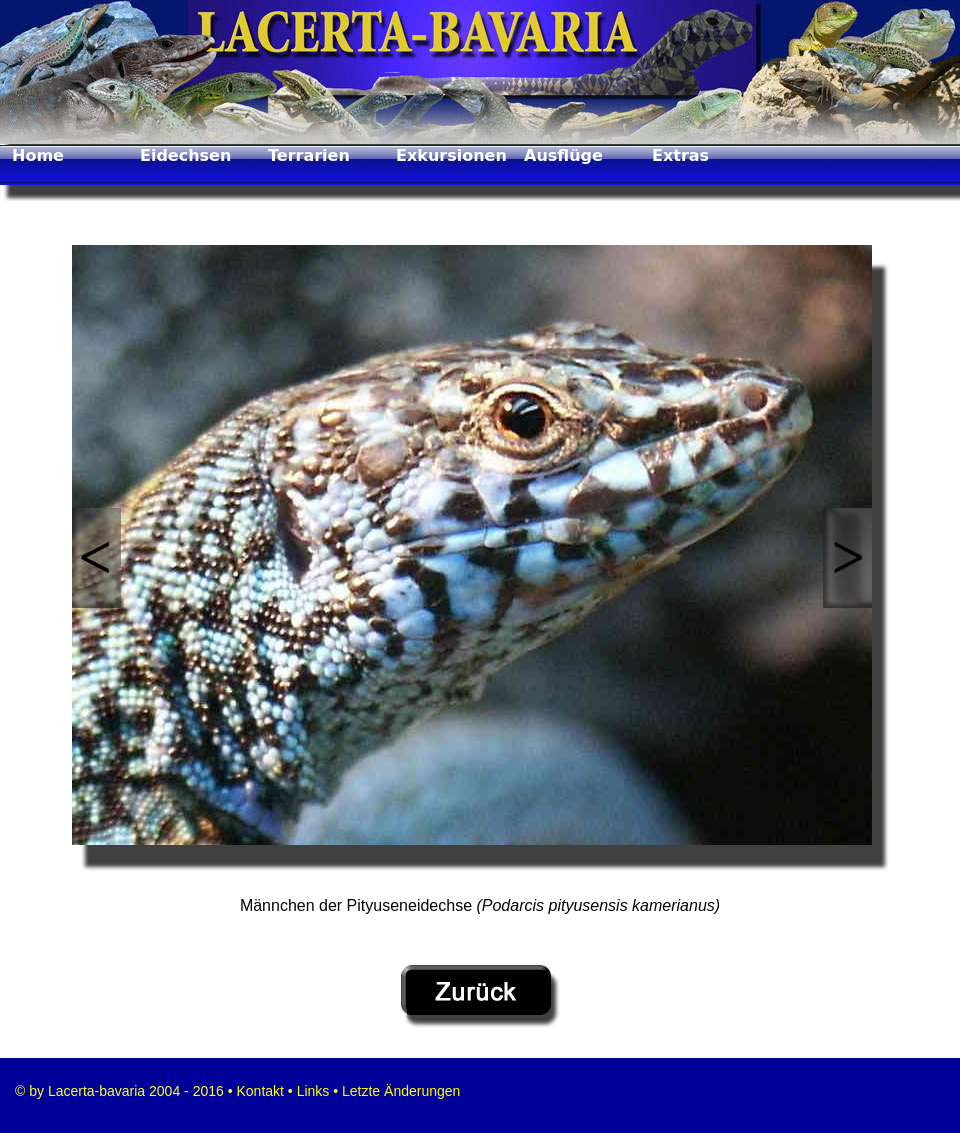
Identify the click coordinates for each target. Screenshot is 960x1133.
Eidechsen (185, 155)
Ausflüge (563, 155)
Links (313, 1091)
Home (38, 155)
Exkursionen (451, 155)
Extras (680, 155)
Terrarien (309, 155)
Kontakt (258, 1091)
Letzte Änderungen (399, 1091)
